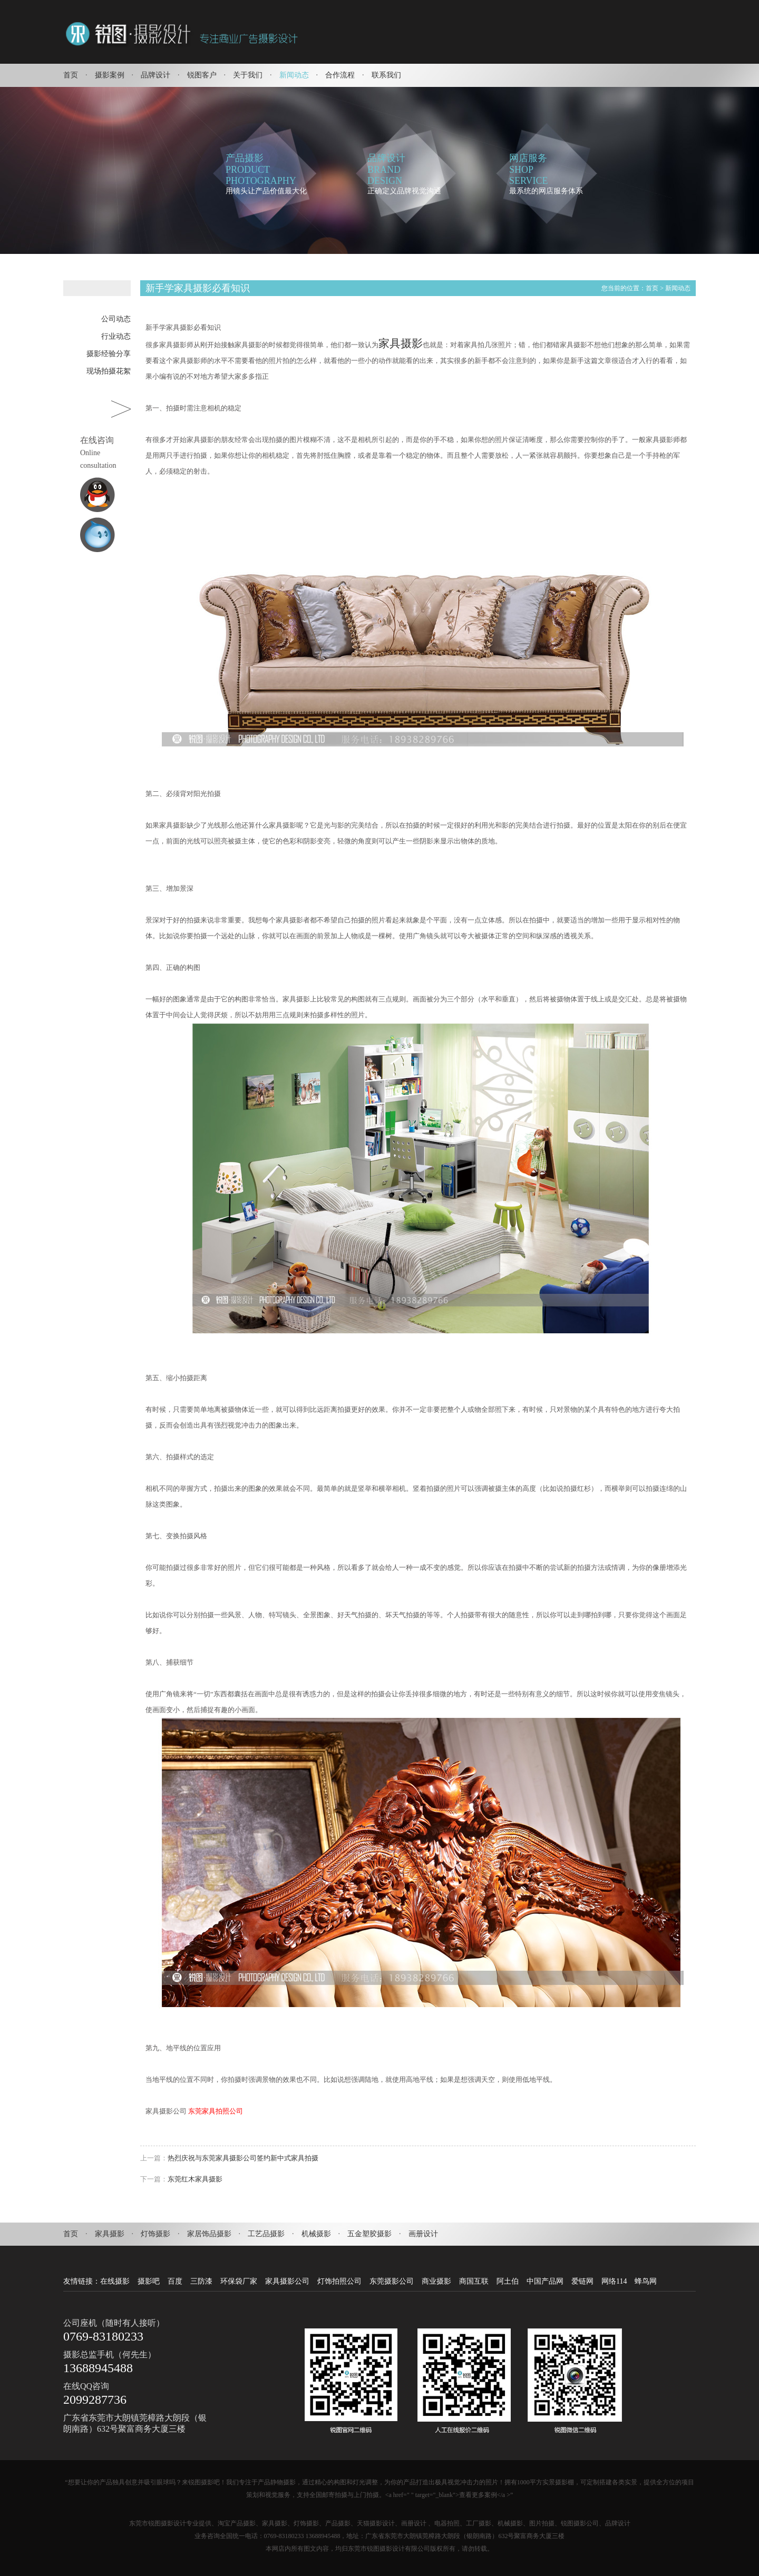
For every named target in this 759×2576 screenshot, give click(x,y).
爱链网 (582, 2281)
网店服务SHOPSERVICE (528, 169)
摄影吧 (149, 2281)
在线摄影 (115, 2281)
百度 (175, 2281)
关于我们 (247, 75)
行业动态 (116, 336)
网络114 (614, 2281)
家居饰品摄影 (209, 2234)
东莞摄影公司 (391, 2281)
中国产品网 (545, 2281)
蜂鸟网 (646, 2281)
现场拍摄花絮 (108, 371)
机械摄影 (316, 2234)
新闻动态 (294, 75)
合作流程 (340, 75)
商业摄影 (436, 2281)
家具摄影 (400, 343)
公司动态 (116, 319)
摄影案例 (109, 75)
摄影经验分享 (108, 354)
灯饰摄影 (155, 2234)
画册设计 (423, 2234)
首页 (70, 75)
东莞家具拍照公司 (215, 2111)
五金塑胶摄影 (369, 2234)
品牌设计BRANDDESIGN (386, 169)
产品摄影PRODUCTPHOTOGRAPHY (261, 169)
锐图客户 (202, 75)
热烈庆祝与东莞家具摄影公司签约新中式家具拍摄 (243, 2158)
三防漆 (201, 2281)
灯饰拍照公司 (339, 2281)
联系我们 (386, 75)
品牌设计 (155, 75)
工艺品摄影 (266, 2234)
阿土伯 (508, 2281)
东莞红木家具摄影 (195, 2179)
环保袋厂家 (238, 2281)
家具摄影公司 (287, 2281)
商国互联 (474, 2281)
